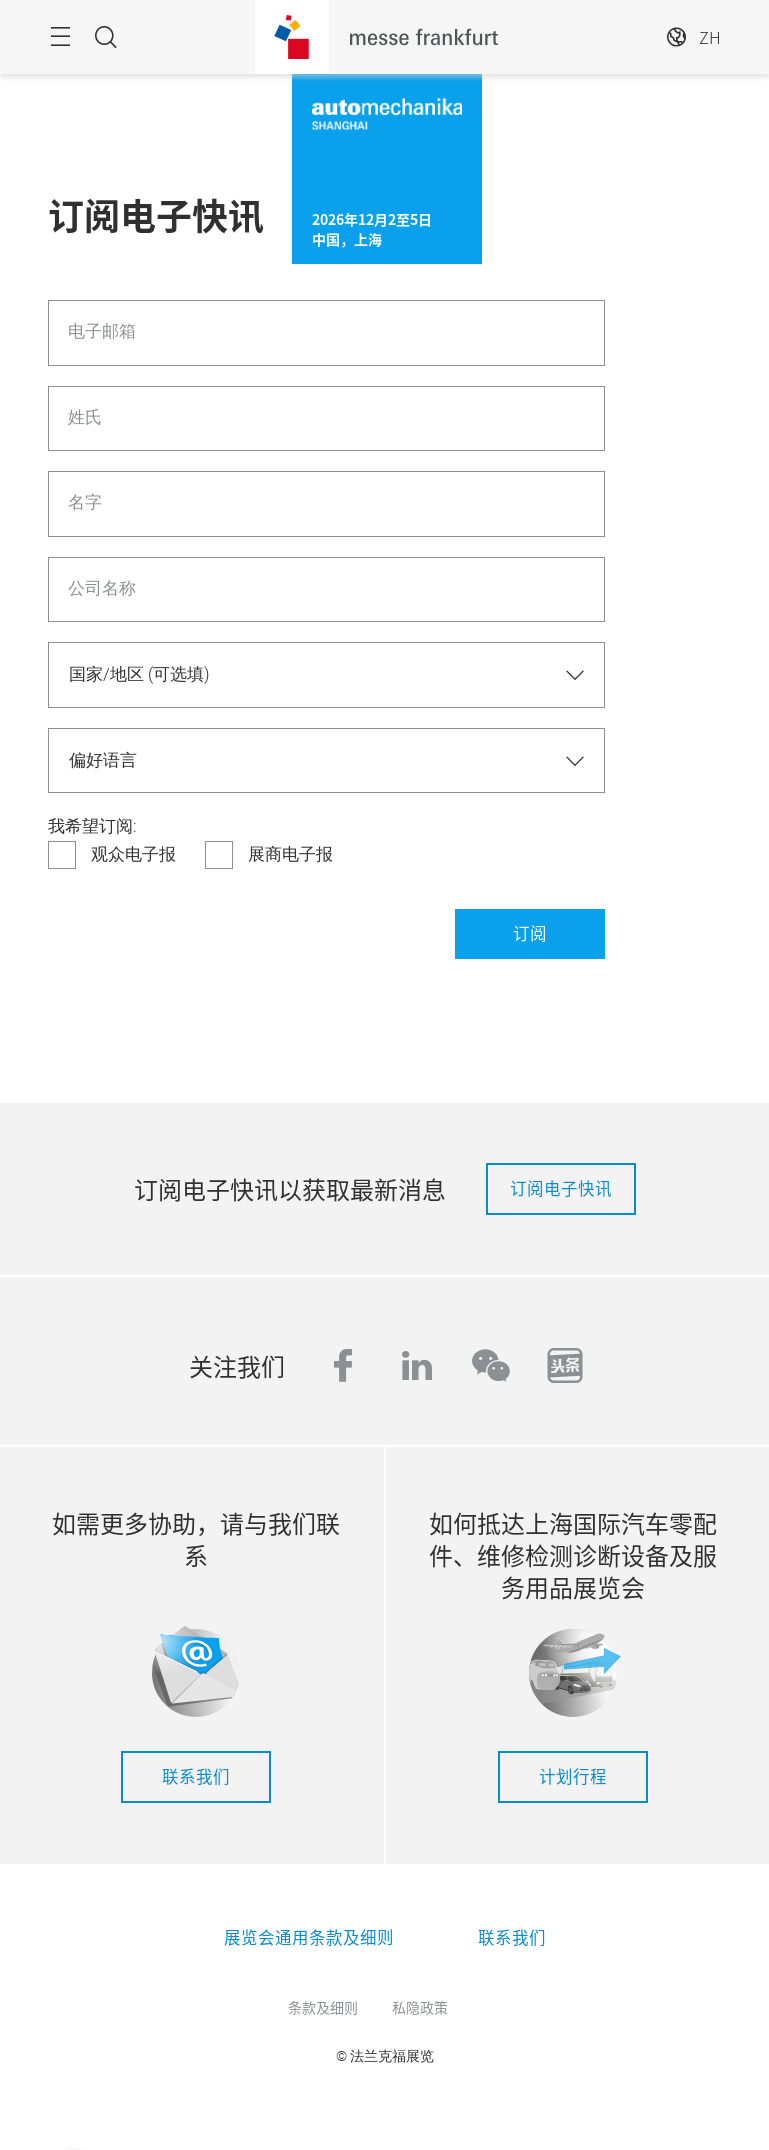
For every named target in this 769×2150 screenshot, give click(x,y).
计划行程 (573, 1776)
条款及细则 (323, 2007)
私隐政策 (420, 2007)
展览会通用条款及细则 (309, 1937)
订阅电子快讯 (561, 1188)
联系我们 (196, 1776)
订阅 (530, 933)
